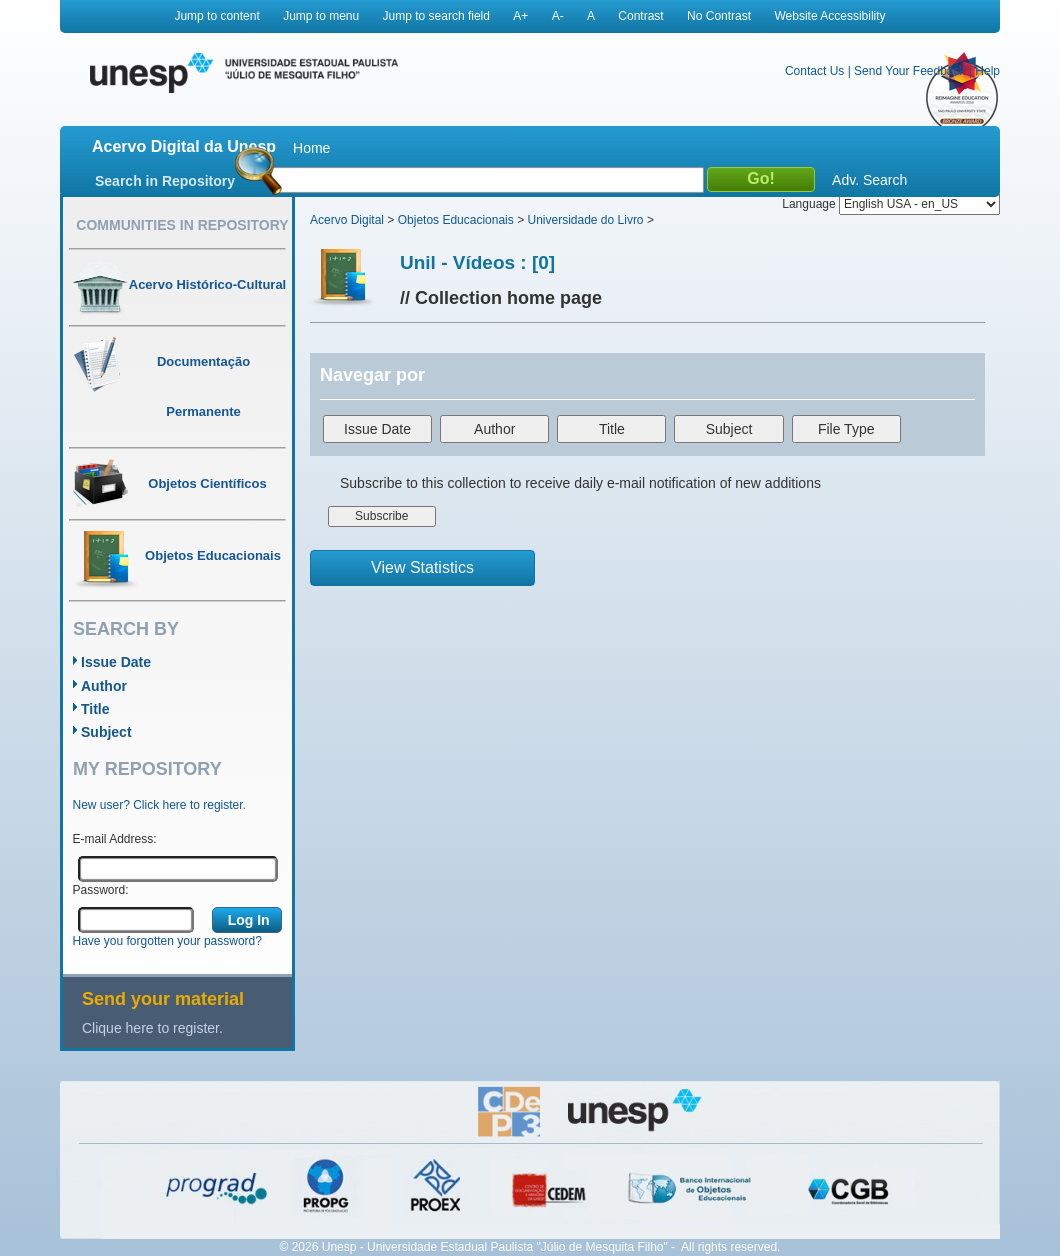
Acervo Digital (347, 220)
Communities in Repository (182, 225)
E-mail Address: (115, 839)
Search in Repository (165, 181)
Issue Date (116, 662)
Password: (101, 890)
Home (311, 148)
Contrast (640, 16)
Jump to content (216, 16)
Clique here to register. (152, 1028)
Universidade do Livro (585, 220)
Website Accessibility (829, 16)
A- (558, 16)
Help (987, 71)
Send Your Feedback (909, 71)
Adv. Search (869, 180)
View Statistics (422, 567)
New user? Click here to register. (159, 805)
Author (104, 686)
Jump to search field (436, 16)
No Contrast (719, 16)
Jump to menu (321, 16)
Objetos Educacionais (456, 220)
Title (95, 709)
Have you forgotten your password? (167, 941)
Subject (106, 732)
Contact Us (814, 71)
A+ (520, 16)
